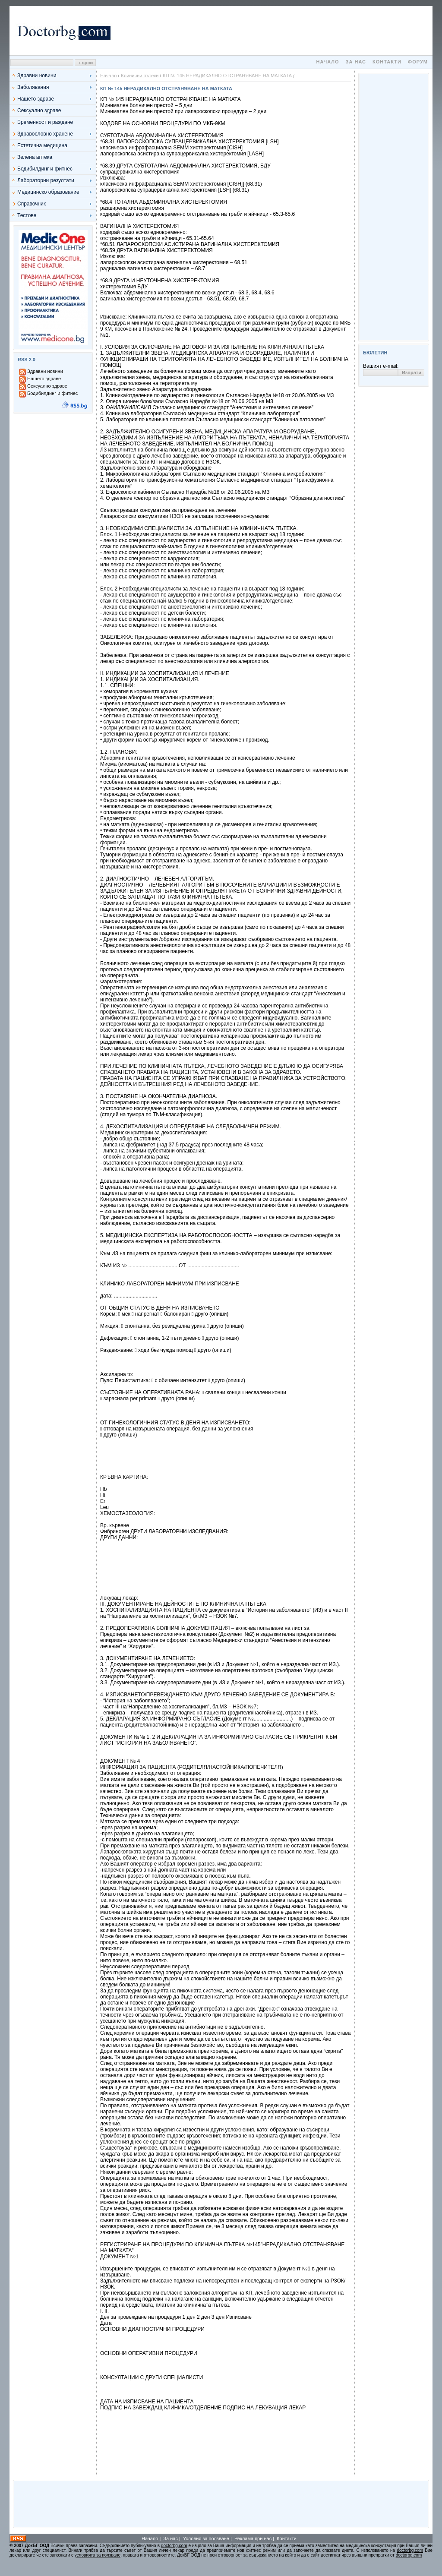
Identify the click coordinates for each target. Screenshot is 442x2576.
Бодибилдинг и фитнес (45, 169)
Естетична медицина (42, 145)
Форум (418, 61)
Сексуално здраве (39, 110)
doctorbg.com (174, 2545)
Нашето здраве (35, 99)
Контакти (387, 61)
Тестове (26, 215)
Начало (327, 61)
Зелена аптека (34, 157)
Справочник (31, 204)
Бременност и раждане (45, 122)
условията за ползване (97, 2555)
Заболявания (33, 87)
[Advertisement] (273, 30)
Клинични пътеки (139, 75)
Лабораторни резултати (45, 180)
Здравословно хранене (45, 134)
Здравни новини (36, 76)
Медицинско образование (48, 192)
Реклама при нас (253, 2538)
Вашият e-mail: (380, 366)
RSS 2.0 (26, 359)
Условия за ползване (206, 2538)
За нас (356, 61)
